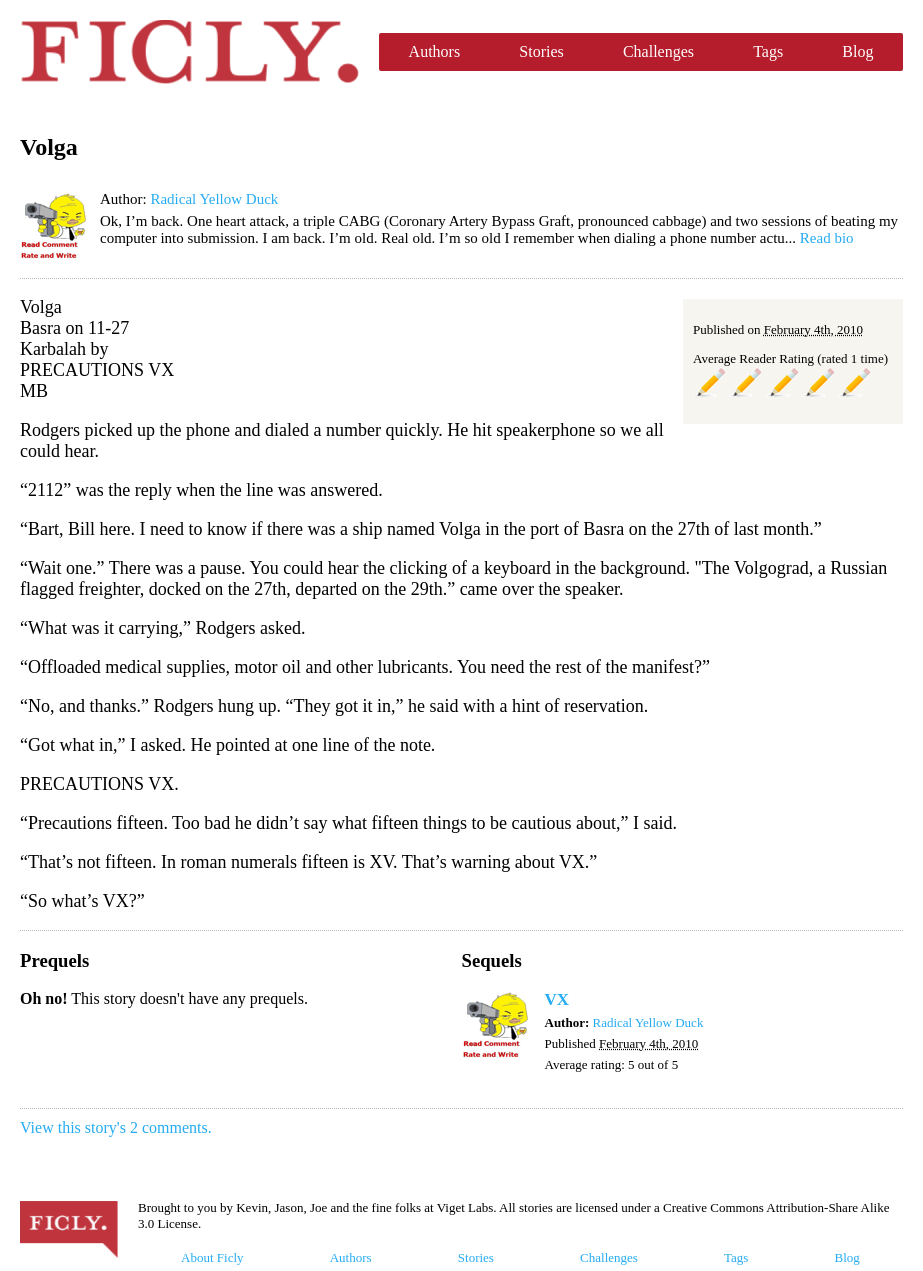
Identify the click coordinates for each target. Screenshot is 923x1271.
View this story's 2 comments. (116, 1127)
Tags (768, 51)
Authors (435, 51)
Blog (857, 51)
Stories (541, 51)
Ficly (189, 52)
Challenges (658, 51)
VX (557, 999)
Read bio (827, 238)
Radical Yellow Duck (214, 199)
